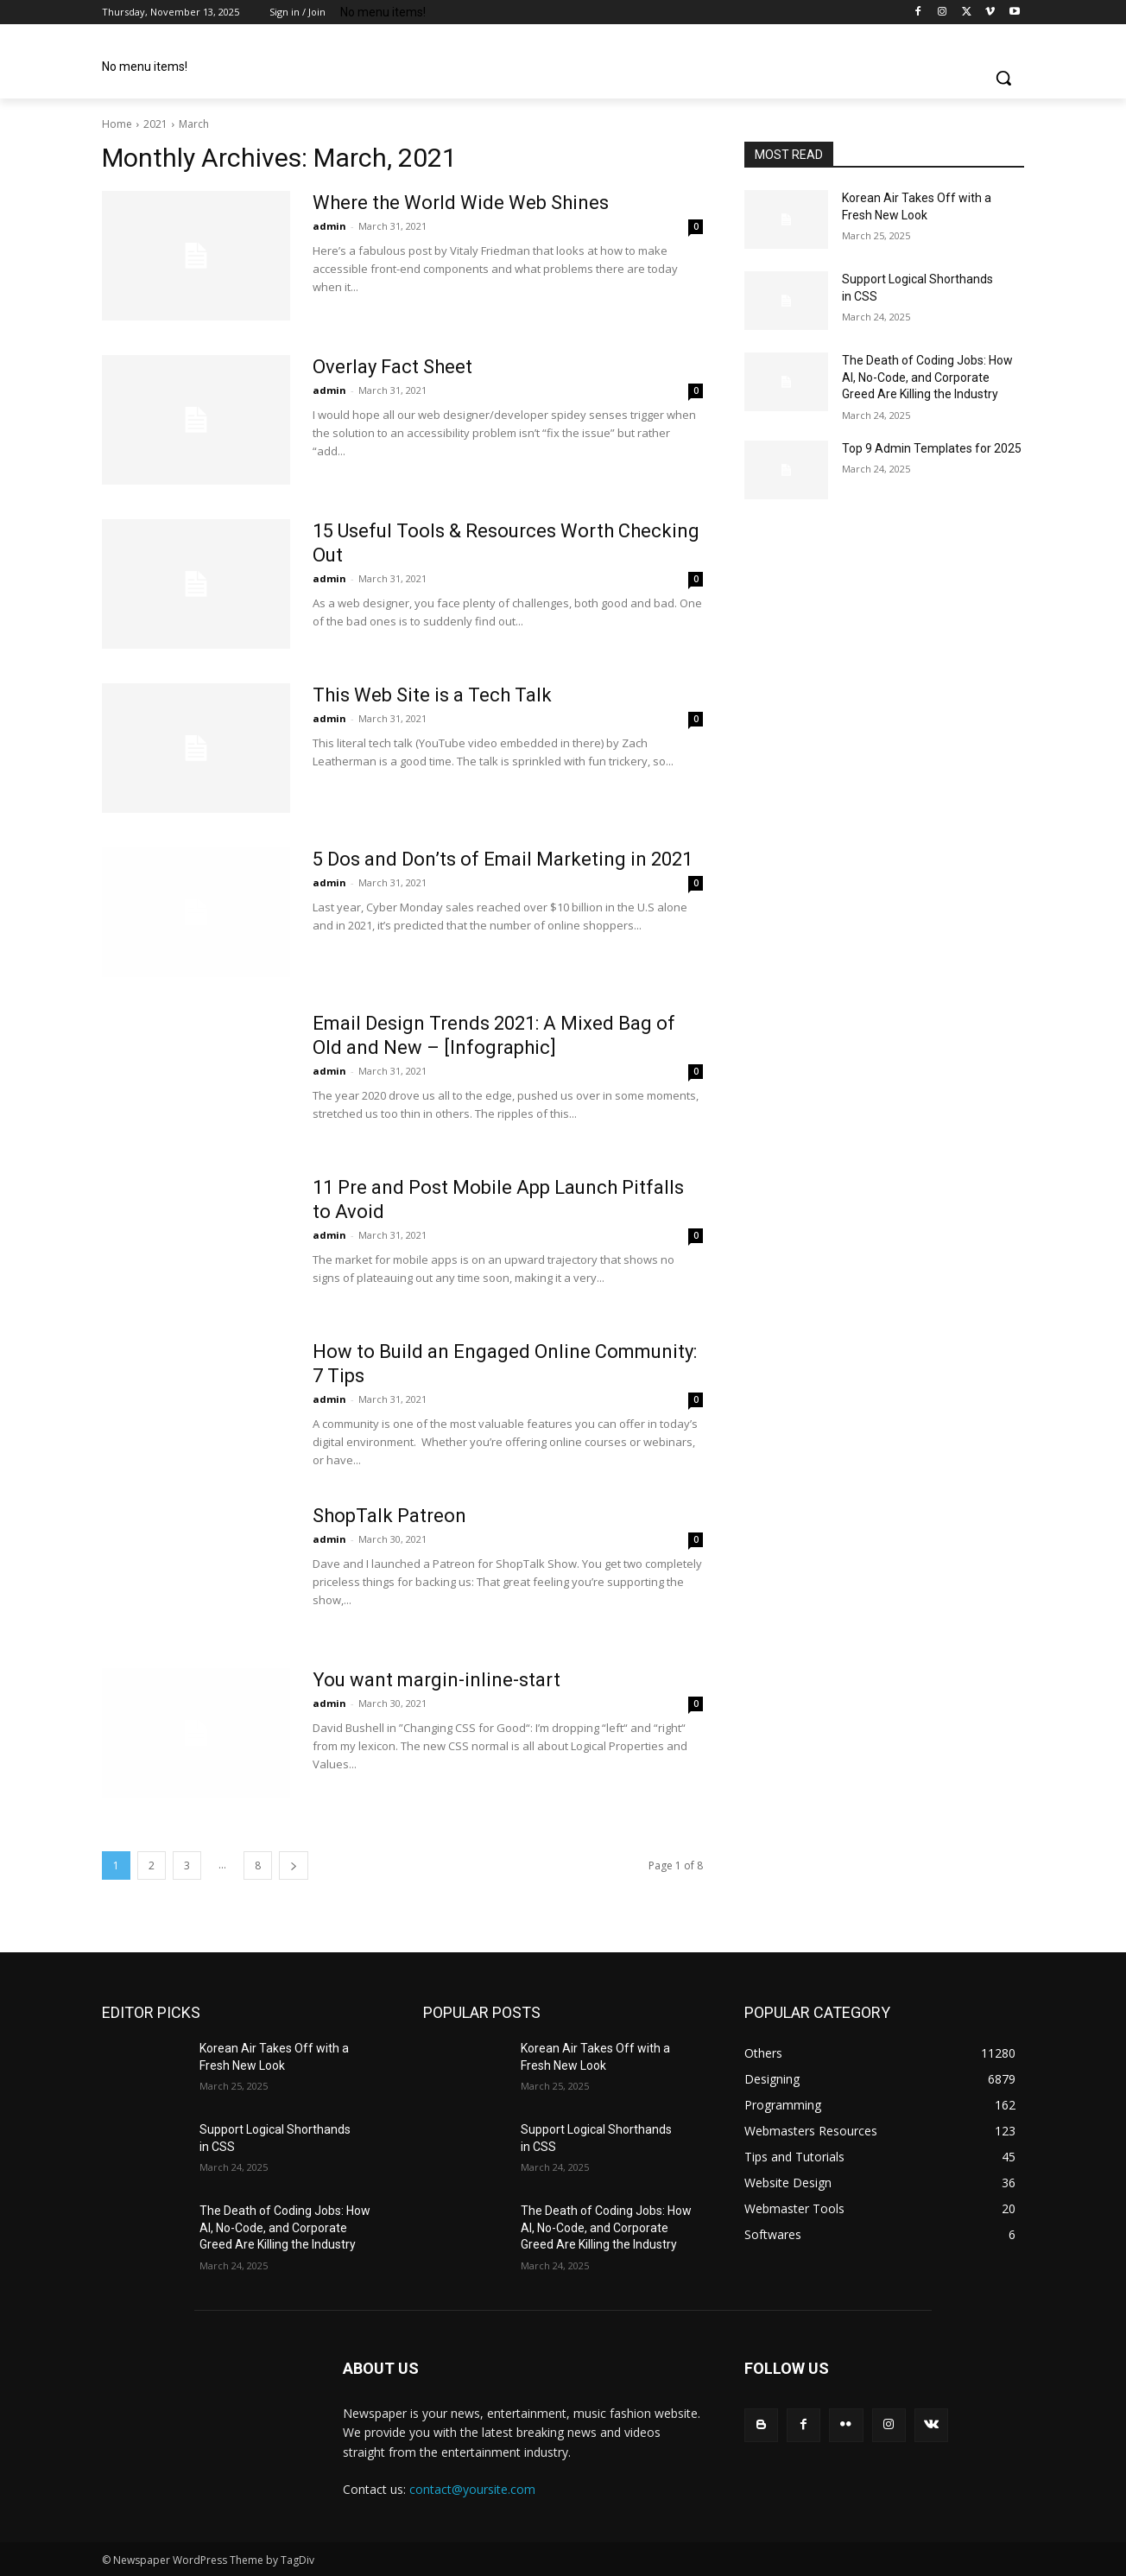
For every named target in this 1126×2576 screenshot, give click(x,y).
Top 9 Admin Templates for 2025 (932, 448)
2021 (155, 124)
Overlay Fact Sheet (392, 367)
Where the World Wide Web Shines (461, 202)
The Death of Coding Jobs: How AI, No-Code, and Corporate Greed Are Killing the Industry (927, 377)
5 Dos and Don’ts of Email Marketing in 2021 (503, 859)
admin (329, 225)
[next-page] (293, 1865)
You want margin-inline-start (436, 1680)
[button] (1003, 77)
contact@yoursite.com (472, 2489)
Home (117, 124)
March (194, 124)
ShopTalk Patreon (389, 1515)
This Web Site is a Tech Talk (432, 695)
